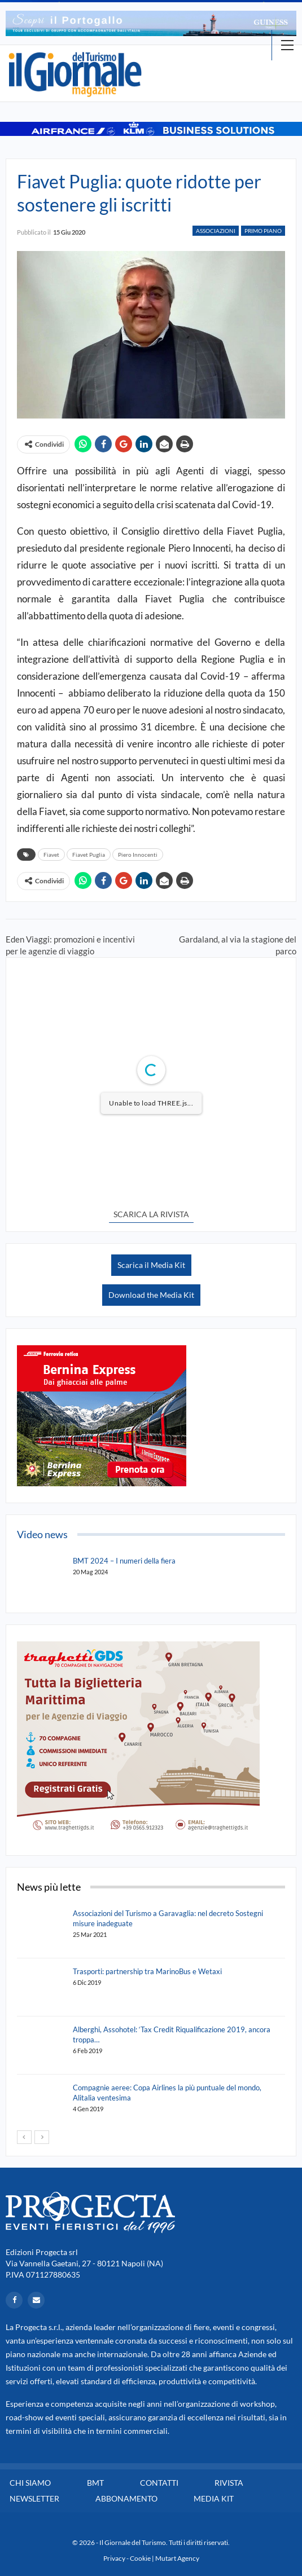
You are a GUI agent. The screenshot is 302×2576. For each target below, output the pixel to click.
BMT (95, 2482)
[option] (151, 23)
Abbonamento (126, 2498)
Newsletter (34, 2498)
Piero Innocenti (137, 854)
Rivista (229, 2482)
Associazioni (215, 230)
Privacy (114, 2558)
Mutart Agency (177, 2558)
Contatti (159, 2482)
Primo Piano (263, 230)
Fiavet (51, 854)
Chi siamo (30, 2482)
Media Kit (214, 2498)
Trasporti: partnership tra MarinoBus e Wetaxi (147, 1971)
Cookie (140, 2558)
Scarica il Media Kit (151, 1265)
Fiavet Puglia (88, 854)
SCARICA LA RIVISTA (151, 1214)
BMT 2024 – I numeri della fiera (124, 1560)
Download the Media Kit (151, 1295)
